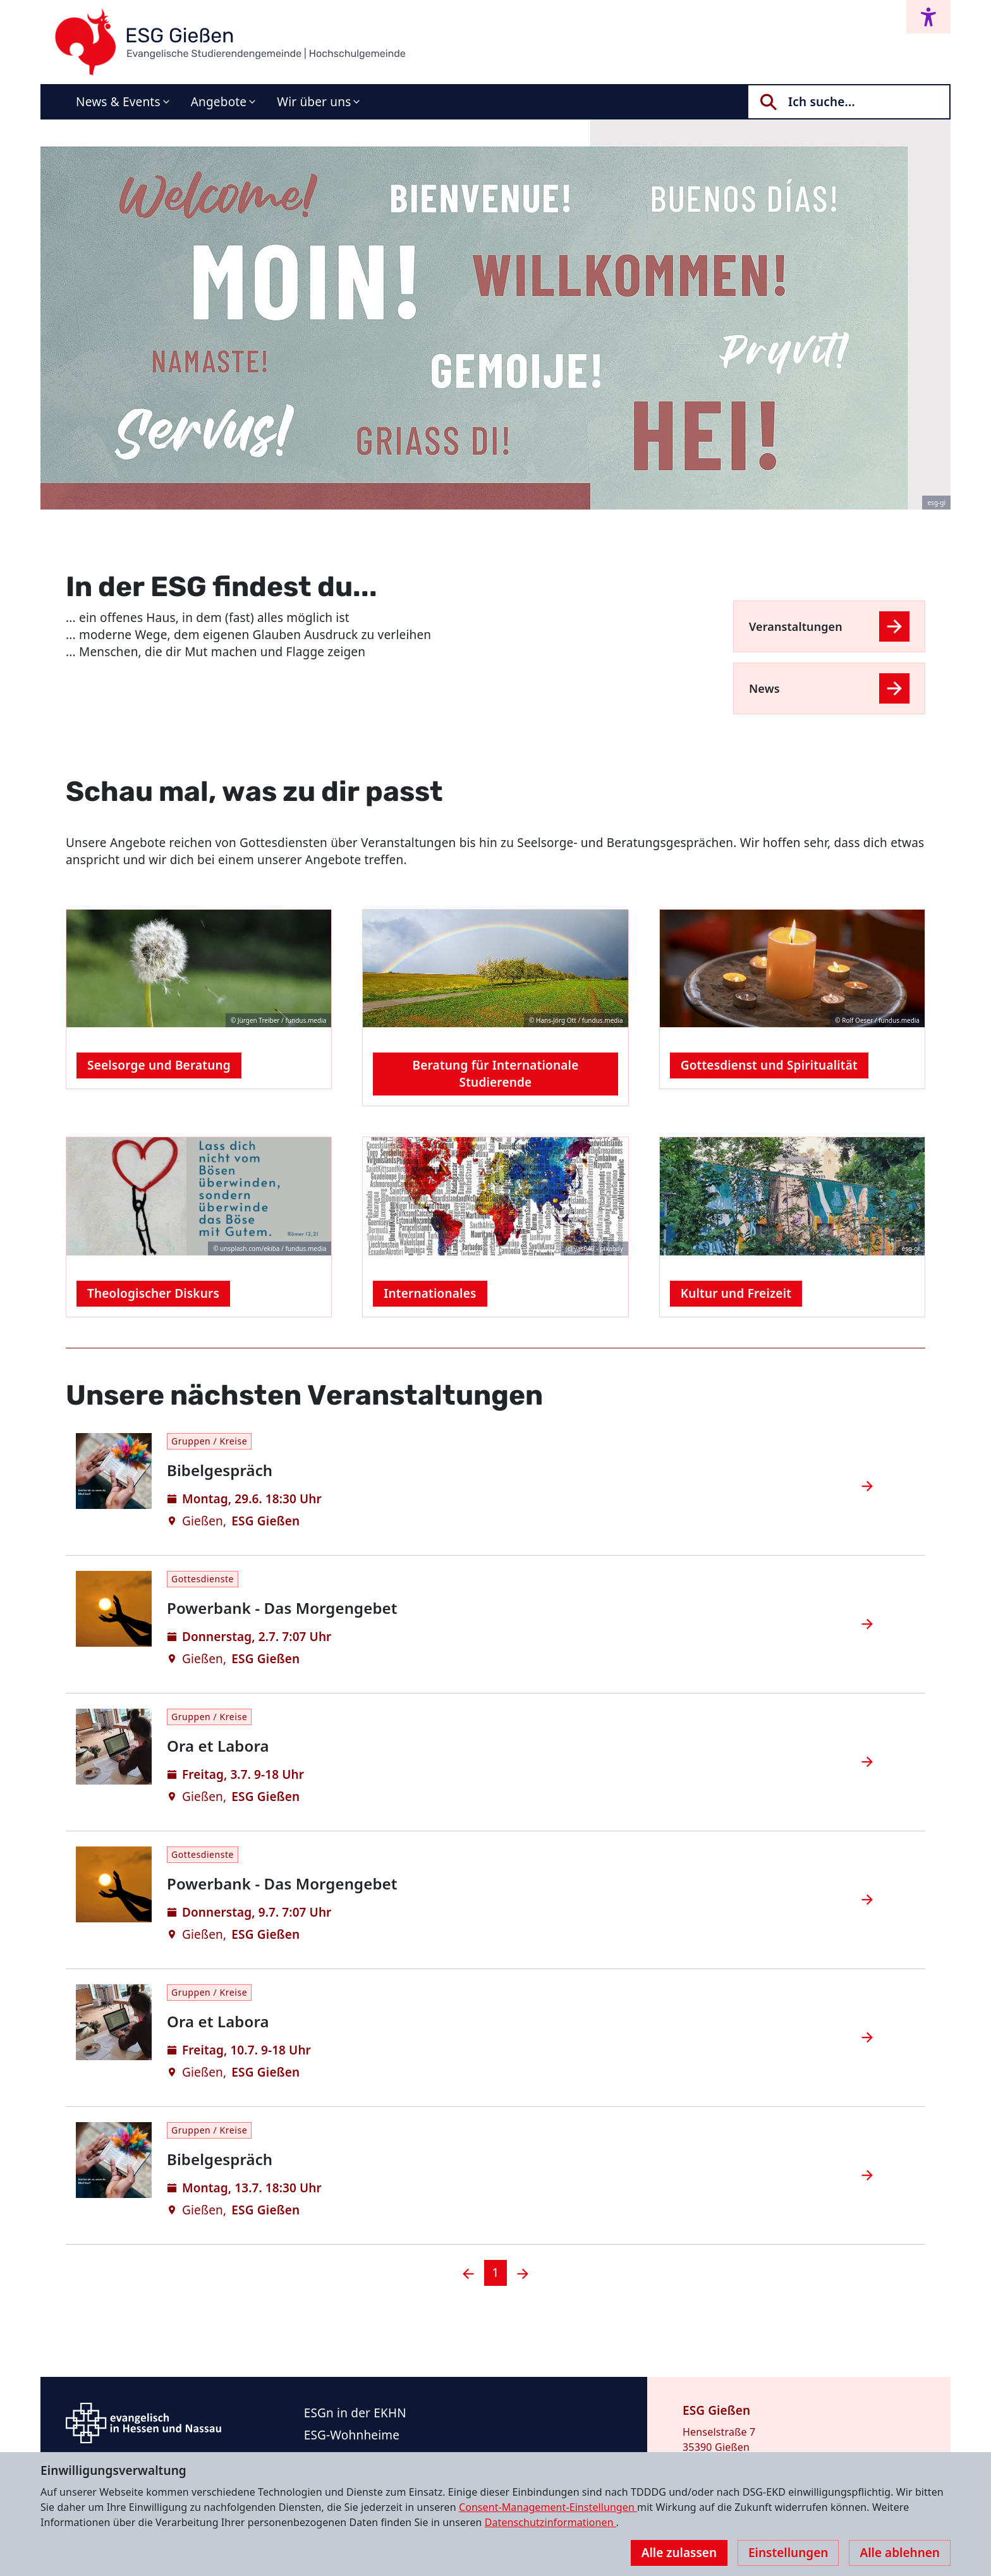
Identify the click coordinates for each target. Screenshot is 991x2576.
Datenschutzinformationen (550, 2522)
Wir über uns (314, 102)
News (764, 688)
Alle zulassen (679, 2552)
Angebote (219, 102)
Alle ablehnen (900, 2552)
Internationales (430, 1293)
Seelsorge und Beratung (159, 1065)
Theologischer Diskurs (153, 1293)
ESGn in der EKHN (355, 2413)
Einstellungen (788, 2552)
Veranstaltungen (795, 626)
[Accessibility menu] (928, 17)
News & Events (118, 102)
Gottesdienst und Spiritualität (769, 1065)
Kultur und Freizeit (736, 1293)
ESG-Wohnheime (352, 2435)
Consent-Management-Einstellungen (548, 2507)
